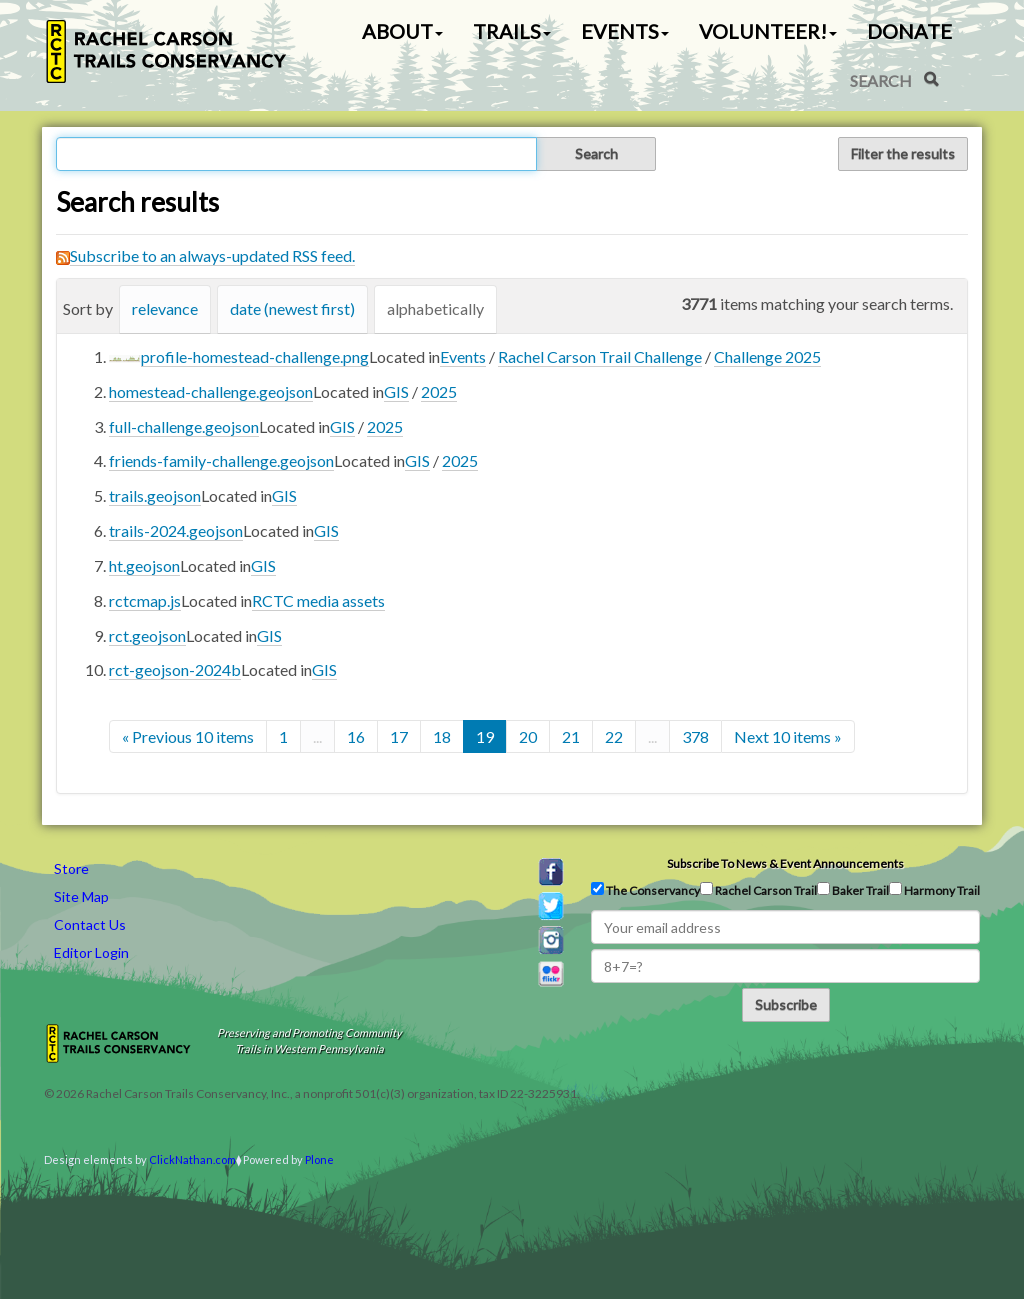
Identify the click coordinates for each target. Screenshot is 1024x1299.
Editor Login (91, 952)
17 (399, 736)
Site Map (81, 896)
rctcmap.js (145, 600)
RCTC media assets (318, 600)
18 (442, 736)
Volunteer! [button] (768, 31)
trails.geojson (155, 495)
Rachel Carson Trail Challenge (600, 356)
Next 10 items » (788, 736)
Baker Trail (853, 890)
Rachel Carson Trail (758, 890)
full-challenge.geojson (184, 426)
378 (695, 736)
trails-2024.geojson (176, 530)
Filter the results (903, 153)
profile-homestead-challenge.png (255, 356)
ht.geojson (144, 565)
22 (614, 736)
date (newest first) (292, 308)
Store (71, 868)
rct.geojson (147, 635)
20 (528, 736)
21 (571, 736)
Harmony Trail (934, 890)
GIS (396, 391)
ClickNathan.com (192, 1159)
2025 (439, 391)
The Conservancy (645, 890)
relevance (165, 308)
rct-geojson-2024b (175, 669)
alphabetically (435, 308)
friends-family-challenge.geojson (221, 460)
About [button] (402, 31)
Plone (319, 1159)
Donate (909, 31)
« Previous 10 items (188, 736)
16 (356, 736)
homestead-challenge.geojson (211, 391)
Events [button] (625, 31)
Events (463, 356)
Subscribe (786, 1004)
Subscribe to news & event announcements (785, 863)
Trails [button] (512, 31)
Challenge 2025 (767, 356)
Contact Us (90, 924)
